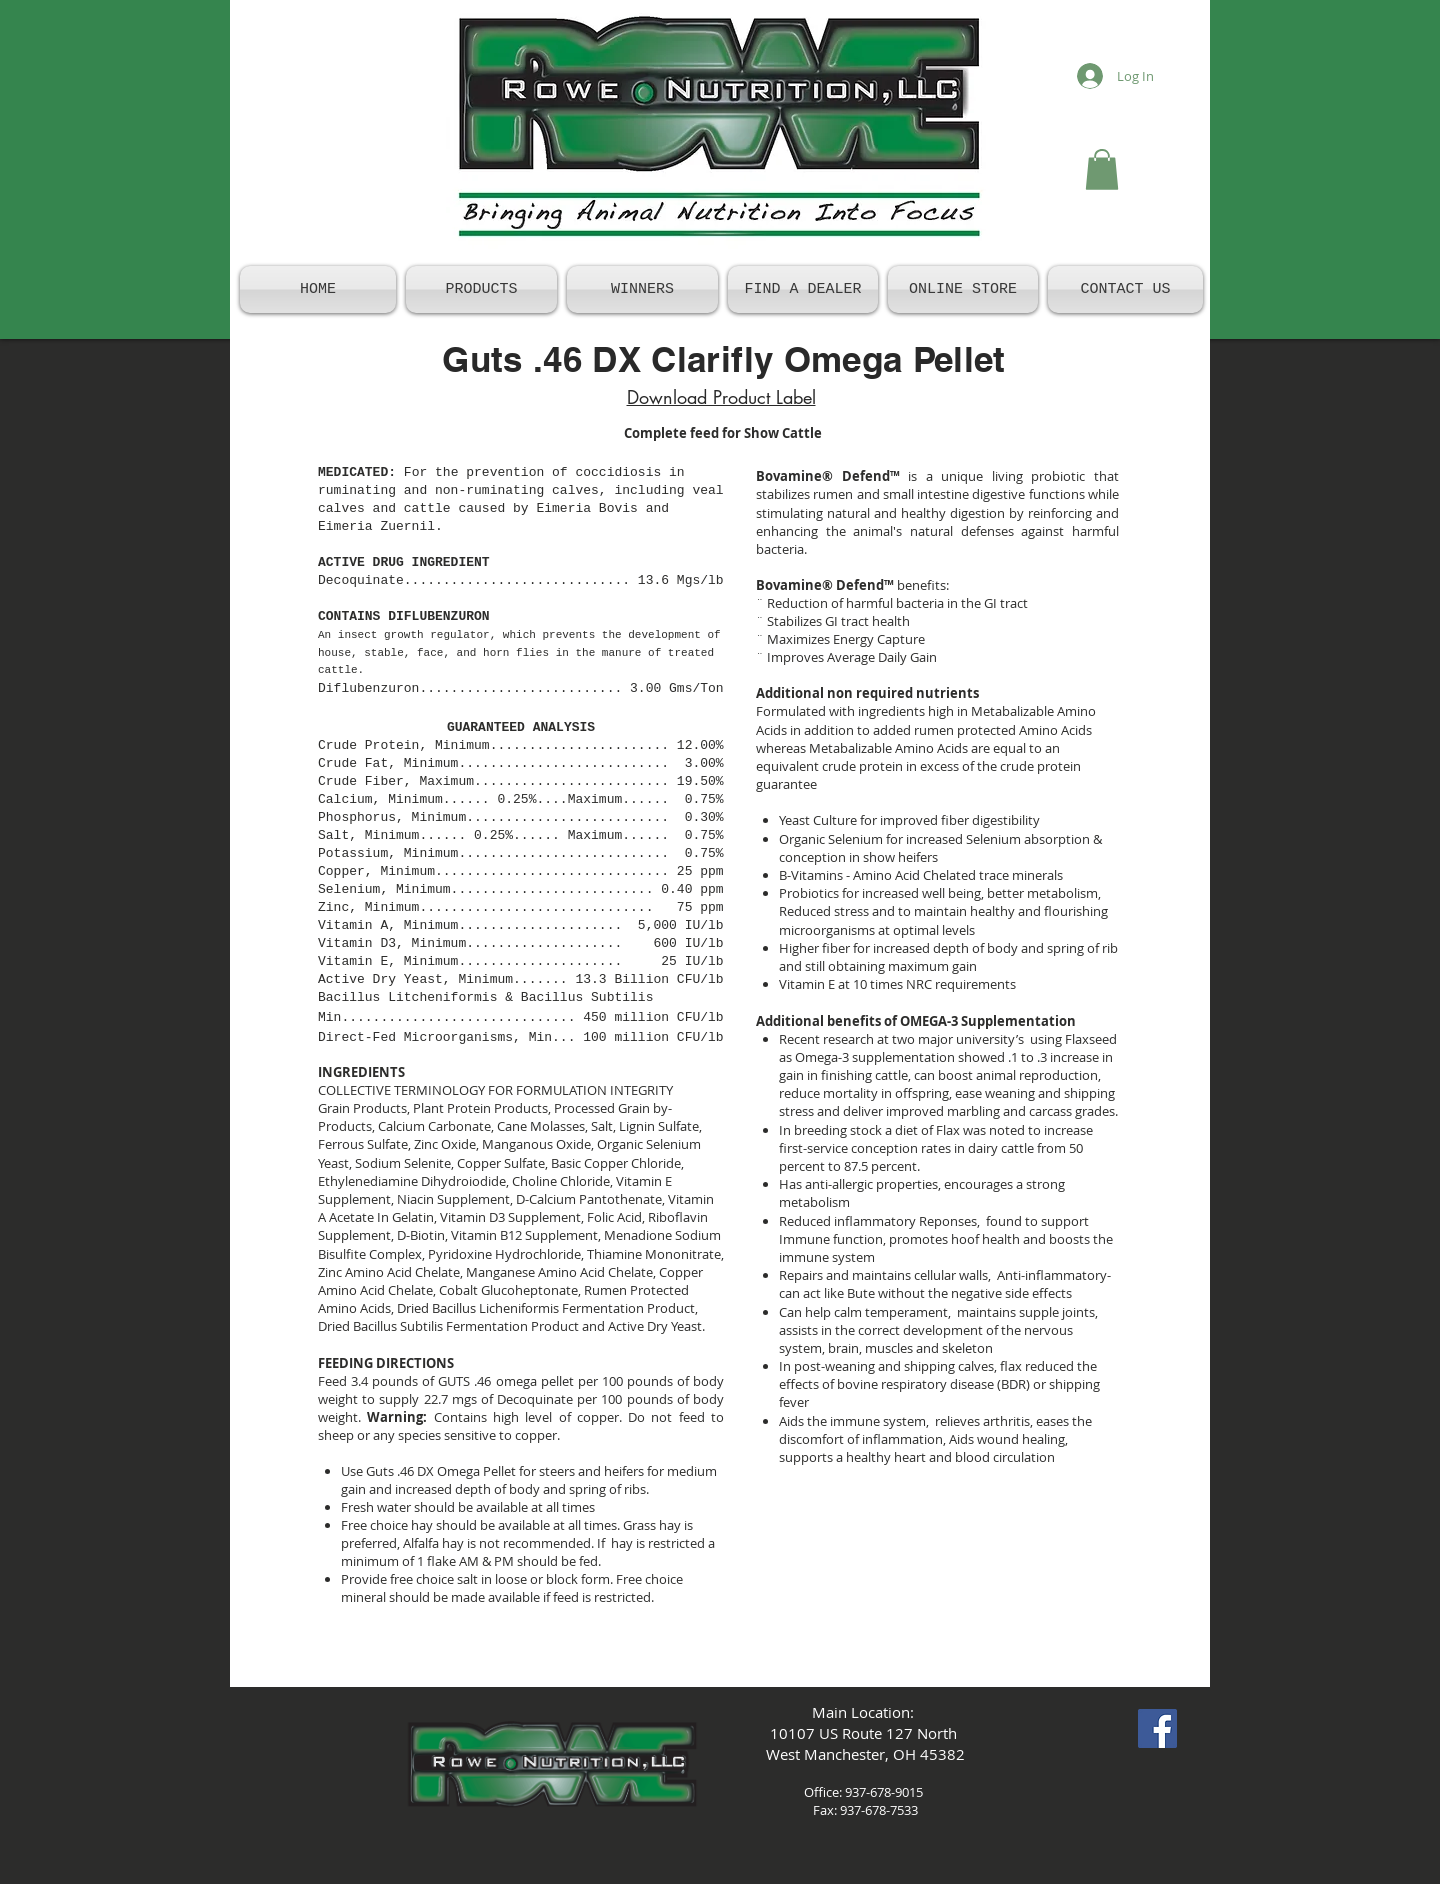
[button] (1102, 169)
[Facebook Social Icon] (1157, 1728)
